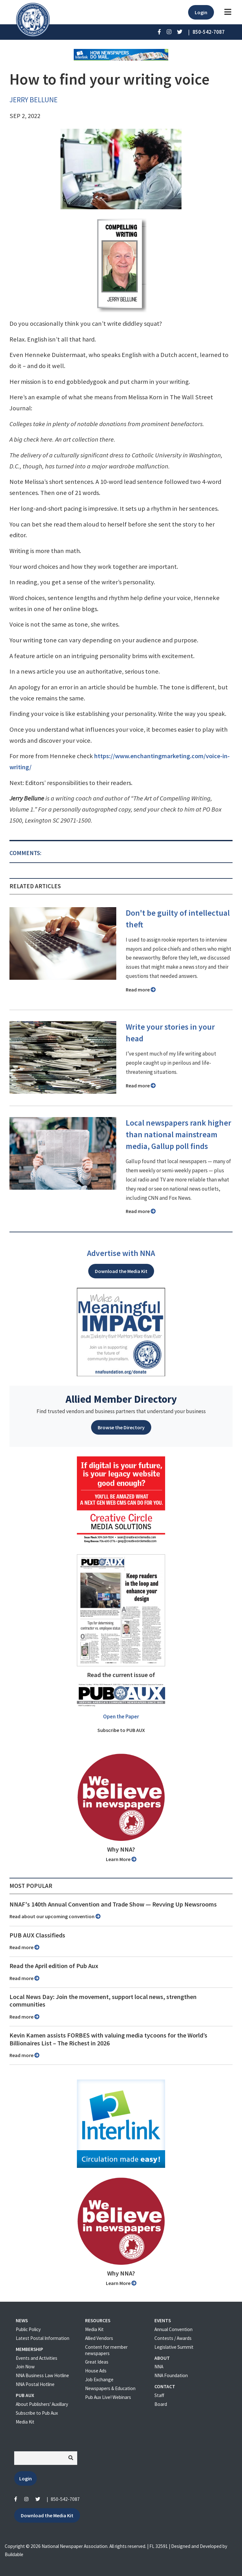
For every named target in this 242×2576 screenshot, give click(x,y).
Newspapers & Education (110, 2388)
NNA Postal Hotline (35, 2384)
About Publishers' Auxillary (42, 2404)
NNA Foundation (171, 2375)
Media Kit (25, 2422)
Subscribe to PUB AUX (121, 1730)
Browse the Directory (121, 1427)
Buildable (14, 2554)
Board (160, 2404)
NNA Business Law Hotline (42, 2375)
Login (201, 12)
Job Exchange (99, 2380)
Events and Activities (36, 2358)
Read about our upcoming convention (55, 1916)
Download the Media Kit (121, 1271)
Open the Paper (121, 1716)
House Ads (96, 2371)
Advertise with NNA (121, 1253)
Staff (159, 2395)
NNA (158, 2367)
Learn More (121, 1859)
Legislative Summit (173, 2347)
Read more (141, 989)
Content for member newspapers (106, 2350)
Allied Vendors (99, 2338)
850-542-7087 (65, 2499)
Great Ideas (96, 2362)
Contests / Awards (173, 2338)
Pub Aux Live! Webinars (108, 2397)
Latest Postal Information (42, 2338)
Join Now (25, 2367)
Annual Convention (173, 2329)
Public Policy (28, 2329)
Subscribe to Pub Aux (37, 2413)
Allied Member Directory (121, 1399)
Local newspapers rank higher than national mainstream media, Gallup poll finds (178, 1134)
